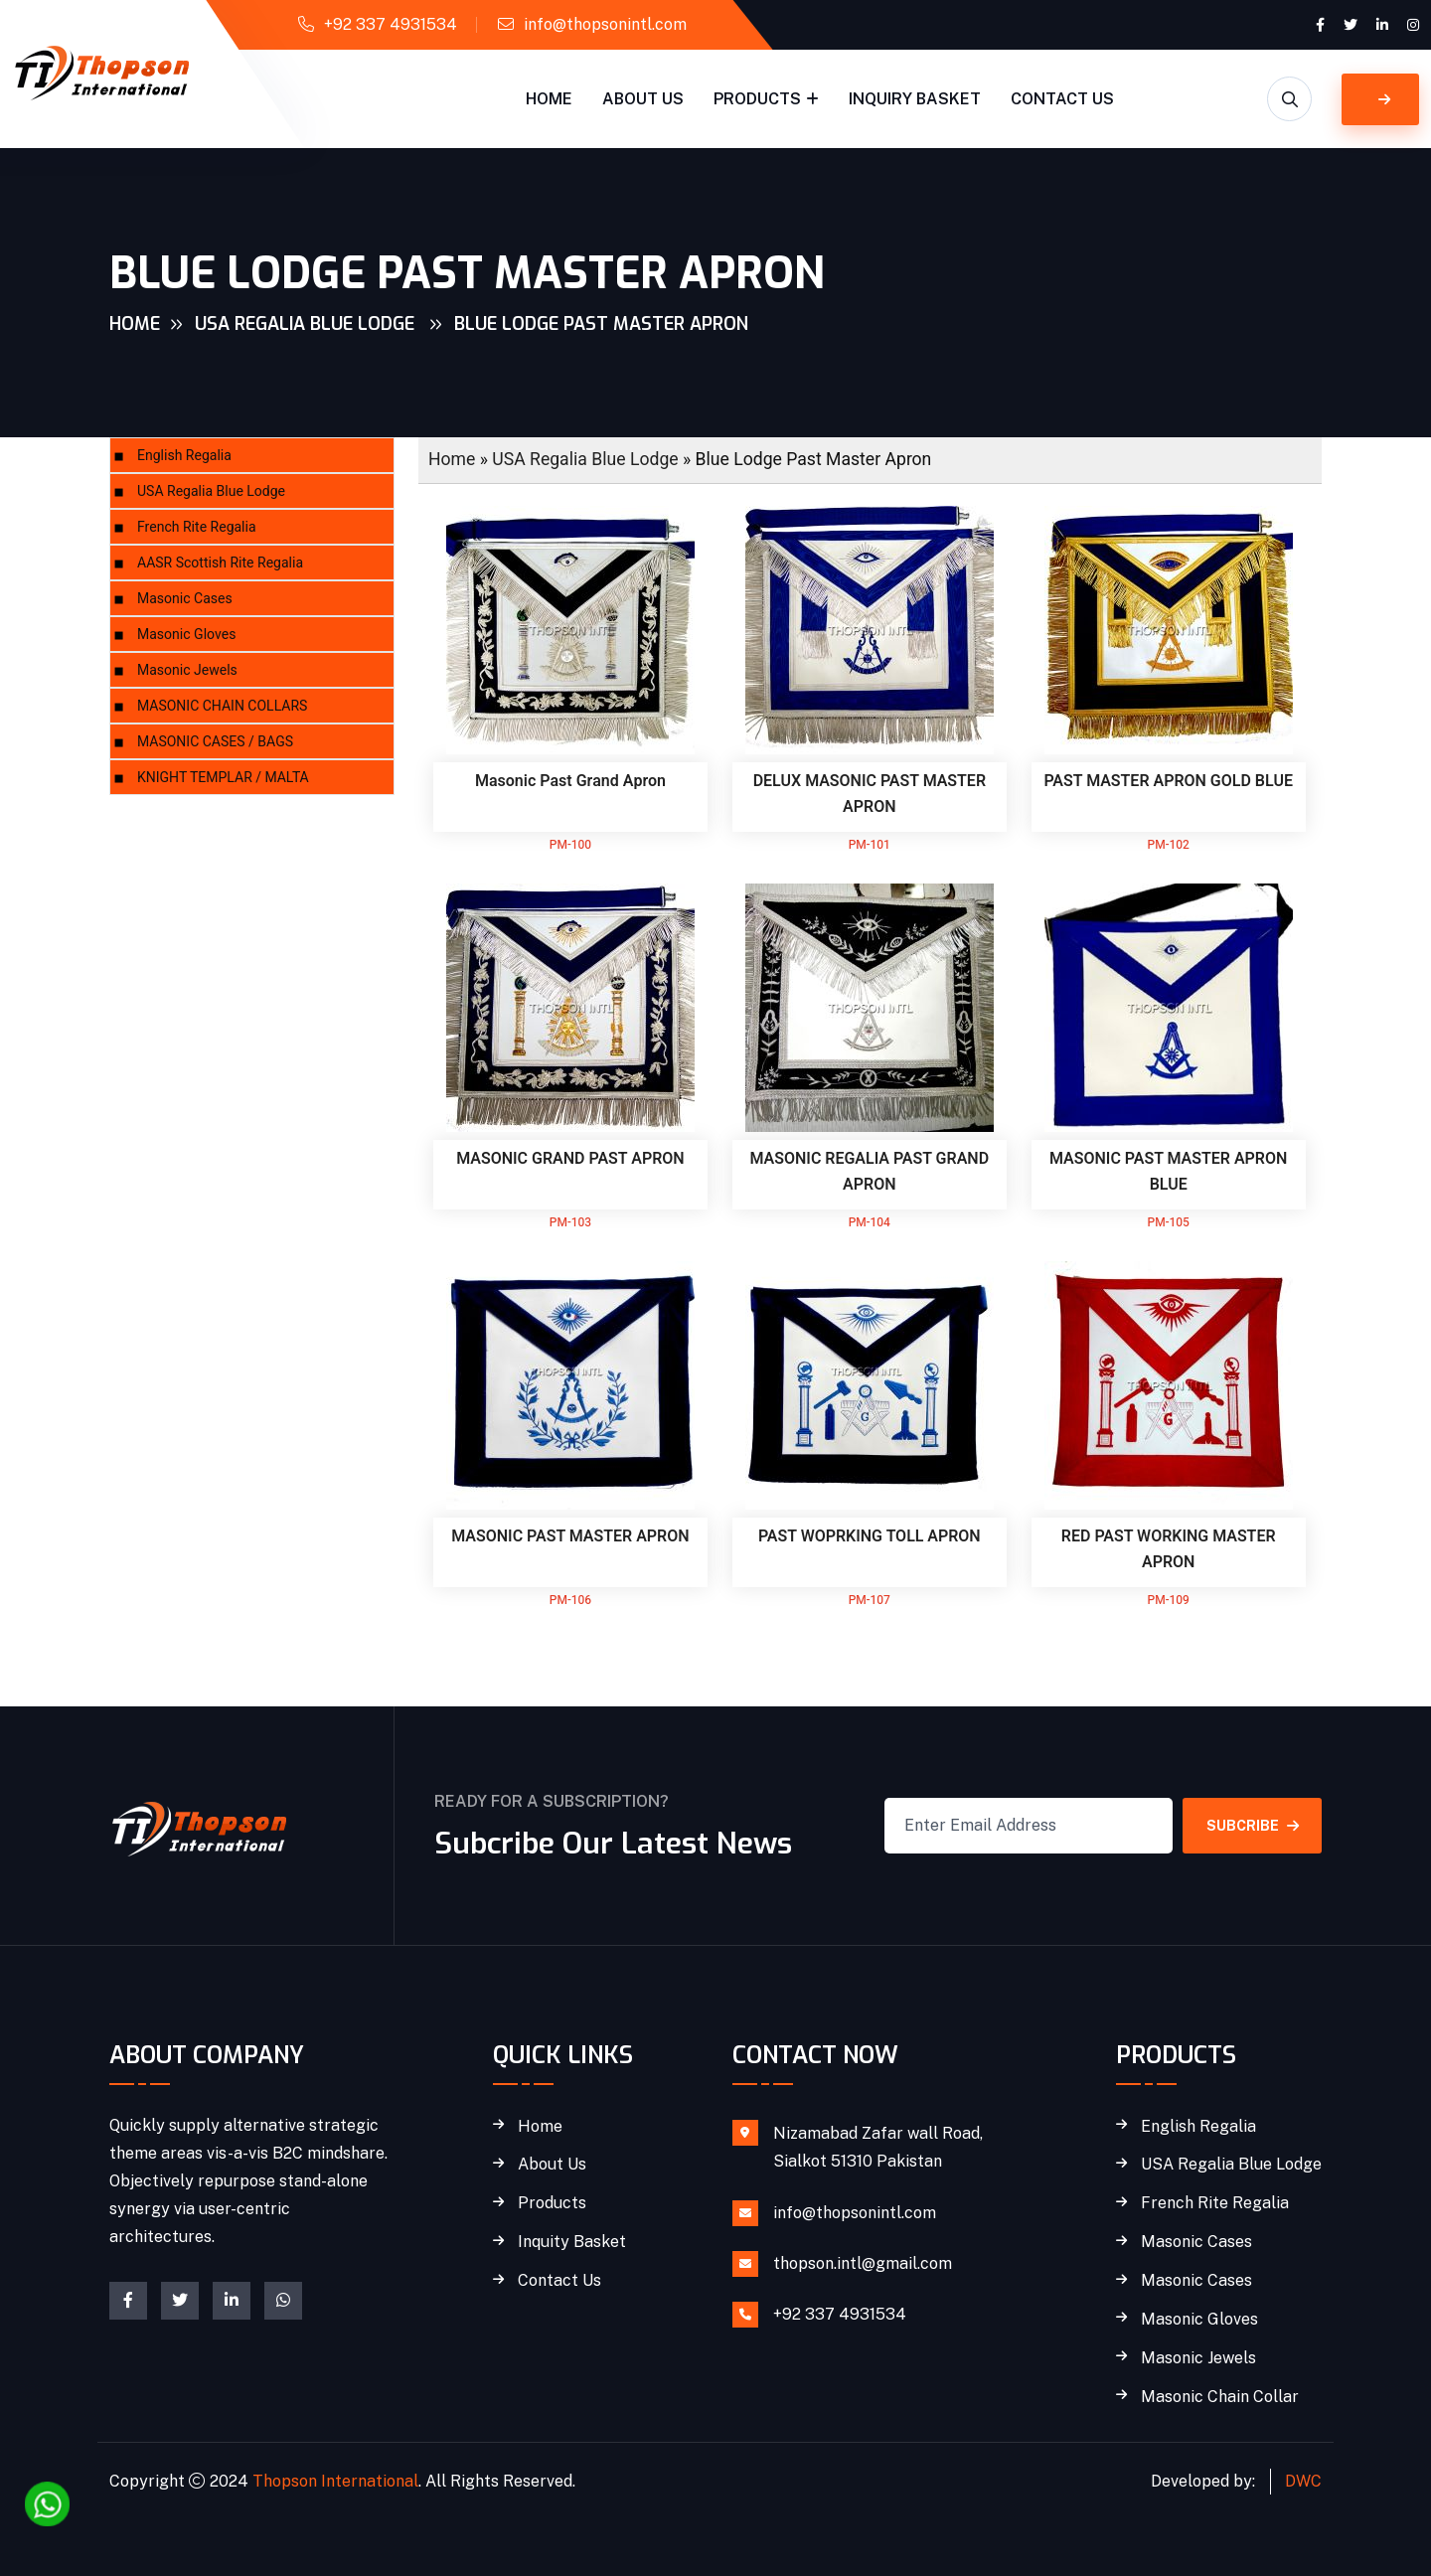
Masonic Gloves (186, 634)
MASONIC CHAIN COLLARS (222, 706)
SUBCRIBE (1252, 1826)
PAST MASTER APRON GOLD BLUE (1167, 781)
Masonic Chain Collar (1220, 2397)
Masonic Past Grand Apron (570, 781)
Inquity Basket (572, 2242)
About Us (643, 98)
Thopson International (335, 2481)
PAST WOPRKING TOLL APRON (869, 1536)
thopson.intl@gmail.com (862, 2263)
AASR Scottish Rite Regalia (220, 563)
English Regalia (184, 455)
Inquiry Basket (915, 98)
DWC (1303, 2481)
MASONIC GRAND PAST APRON (570, 1159)
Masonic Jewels (187, 670)
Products (757, 98)
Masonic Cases (185, 598)
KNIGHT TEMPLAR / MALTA (223, 777)
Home (549, 98)
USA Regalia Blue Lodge (307, 324)
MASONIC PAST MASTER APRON (570, 1536)
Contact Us (1062, 98)
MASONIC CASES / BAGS (215, 741)
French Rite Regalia (196, 527)
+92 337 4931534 (390, 24)
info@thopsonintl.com (605, 24)
